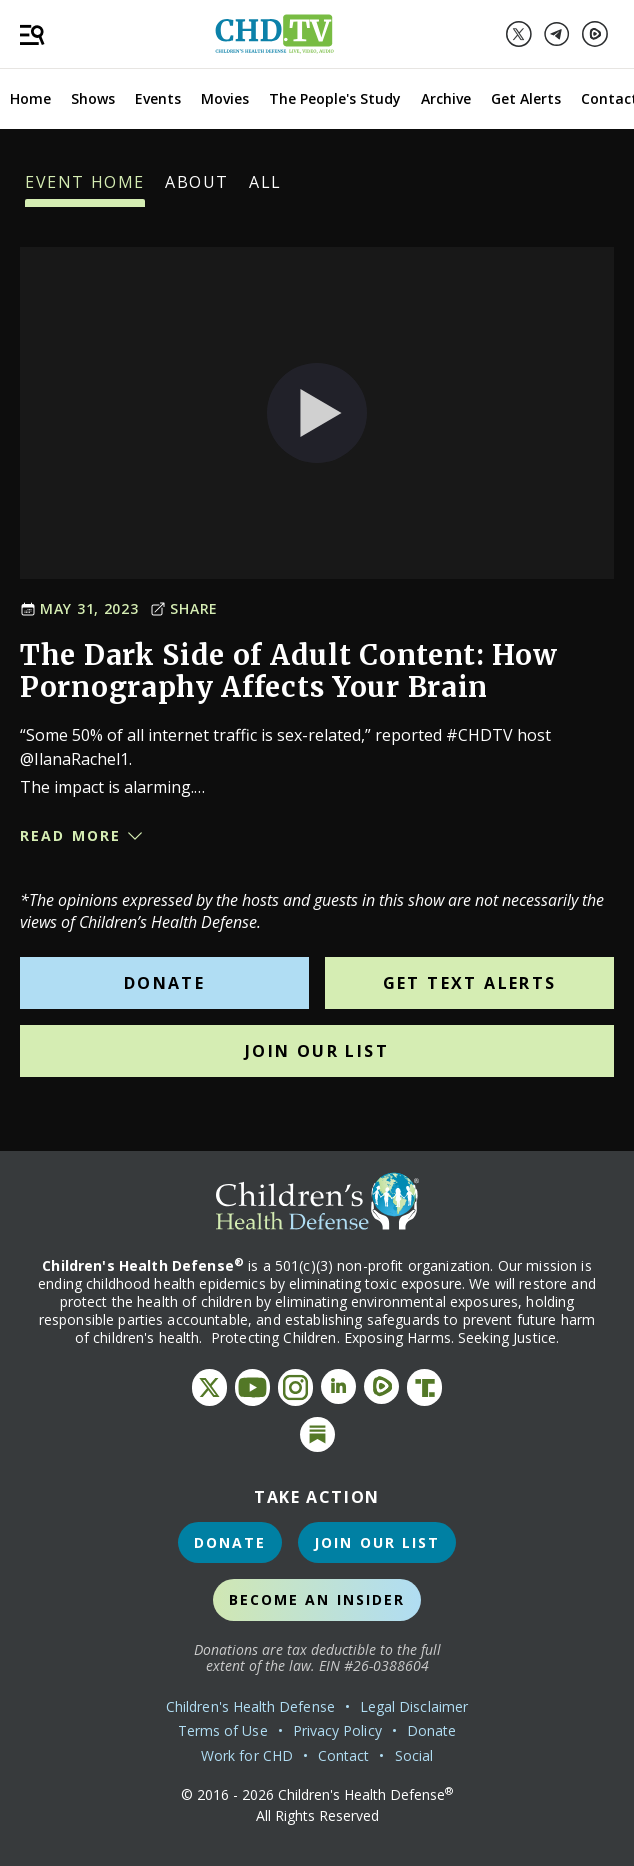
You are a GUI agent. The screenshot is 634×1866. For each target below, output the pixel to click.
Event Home (85, 189)
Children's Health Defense (250, 1706)
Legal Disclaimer (414, 1706)
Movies (225, 98)
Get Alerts (526, 98)
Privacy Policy (337, 1730)
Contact (344, 1755)
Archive (446, 98)
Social (414, 1755)
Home (30, 98)
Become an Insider (317, 1599)
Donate (164, 983)
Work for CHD (247, 1755)
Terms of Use (223, 1730)
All (265, 189)
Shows (93, 98)
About (197, 189)
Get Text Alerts (470, 983)
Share (184, 608)
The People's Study (335, 98)
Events (158, 98)
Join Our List (317, 1051)
